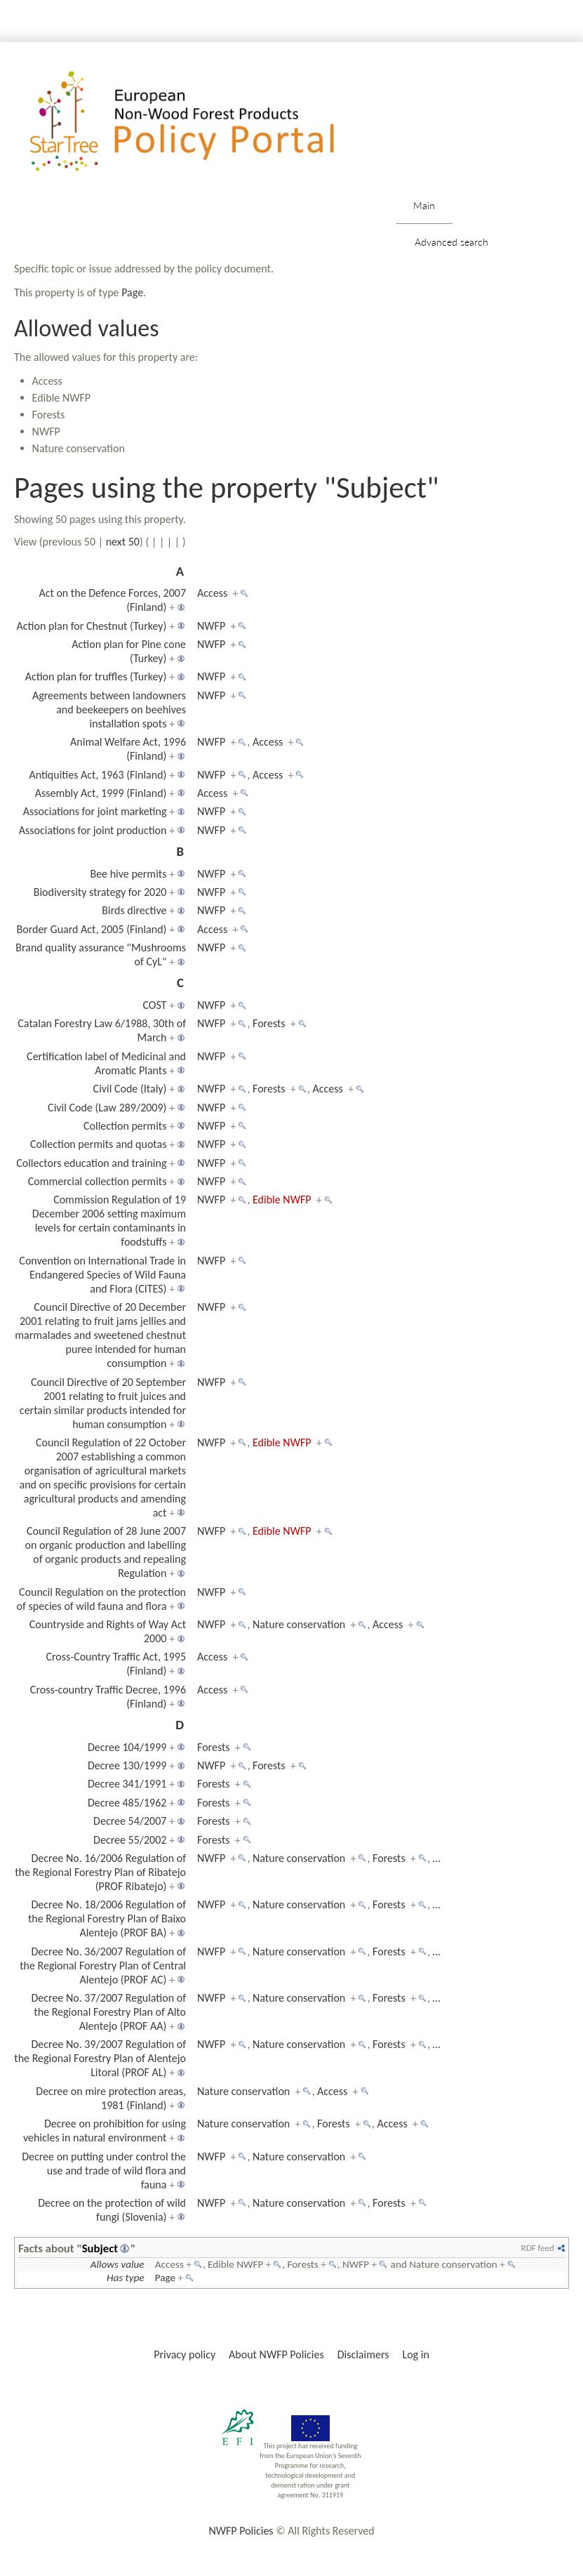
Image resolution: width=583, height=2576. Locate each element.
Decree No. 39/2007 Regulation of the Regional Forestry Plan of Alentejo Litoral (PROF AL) (100, 2058)
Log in (415, 2354)
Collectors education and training (91, 1163)
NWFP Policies (240, 2530)
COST (154, 1005)
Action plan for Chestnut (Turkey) (92, 626)
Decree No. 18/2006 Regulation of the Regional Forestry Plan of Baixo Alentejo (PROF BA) (107, 1918)
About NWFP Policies (276, 2354)
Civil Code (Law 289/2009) (107, 1107)
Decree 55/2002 (129, 1840)
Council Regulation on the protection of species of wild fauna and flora (101, 1599)
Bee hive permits (128, 873)
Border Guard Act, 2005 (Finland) (91, 929)
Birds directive (134, 910)
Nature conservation (299, 1624)
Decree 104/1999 (127, 1747)
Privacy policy (184, 2354)
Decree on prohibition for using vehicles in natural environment (104, 2130)
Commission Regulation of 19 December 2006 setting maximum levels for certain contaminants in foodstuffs (109, 1220)
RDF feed (537, 2248)
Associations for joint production (93, 830)
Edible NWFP (282, 1199)
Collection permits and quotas (98, 1144)
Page (132, 292)
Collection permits (124, 1125)
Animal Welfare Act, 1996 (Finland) (128, 748)
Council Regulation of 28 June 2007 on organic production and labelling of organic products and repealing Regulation (105, 1552)
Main (424, 205)
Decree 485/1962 (127, 1802)
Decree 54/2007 (129, 1821)
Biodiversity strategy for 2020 (100, 892)
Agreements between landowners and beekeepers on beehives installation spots (109, 709)
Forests (269, 1023)
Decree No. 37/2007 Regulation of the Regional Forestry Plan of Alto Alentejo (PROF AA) (108, 2012)
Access (212, 593)
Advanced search (451, 242)
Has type (126, 2277)
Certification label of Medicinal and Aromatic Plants (106, 1063)
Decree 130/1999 (127, 1765)
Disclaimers (363, 2354)
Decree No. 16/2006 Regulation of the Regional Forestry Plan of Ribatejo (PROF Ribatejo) (100, 1872)
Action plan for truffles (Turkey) (96, 676)
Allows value (118, 2264)
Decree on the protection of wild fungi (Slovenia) (112, 2210)
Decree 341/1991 (127, 1783)
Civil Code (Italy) (130, 1088)
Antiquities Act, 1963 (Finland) (97, 774)
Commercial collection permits (97, 1181)
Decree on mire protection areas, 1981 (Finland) (111, 2098)
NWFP (211, 626)
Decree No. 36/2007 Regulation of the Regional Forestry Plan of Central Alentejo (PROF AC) (103, 1965)
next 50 (123, 541)
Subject (100, 2248)
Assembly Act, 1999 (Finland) (101, 793)
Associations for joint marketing (95, 811)
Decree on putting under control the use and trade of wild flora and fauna (104, 2170)
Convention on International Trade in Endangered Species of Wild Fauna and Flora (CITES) (102, 1274)
